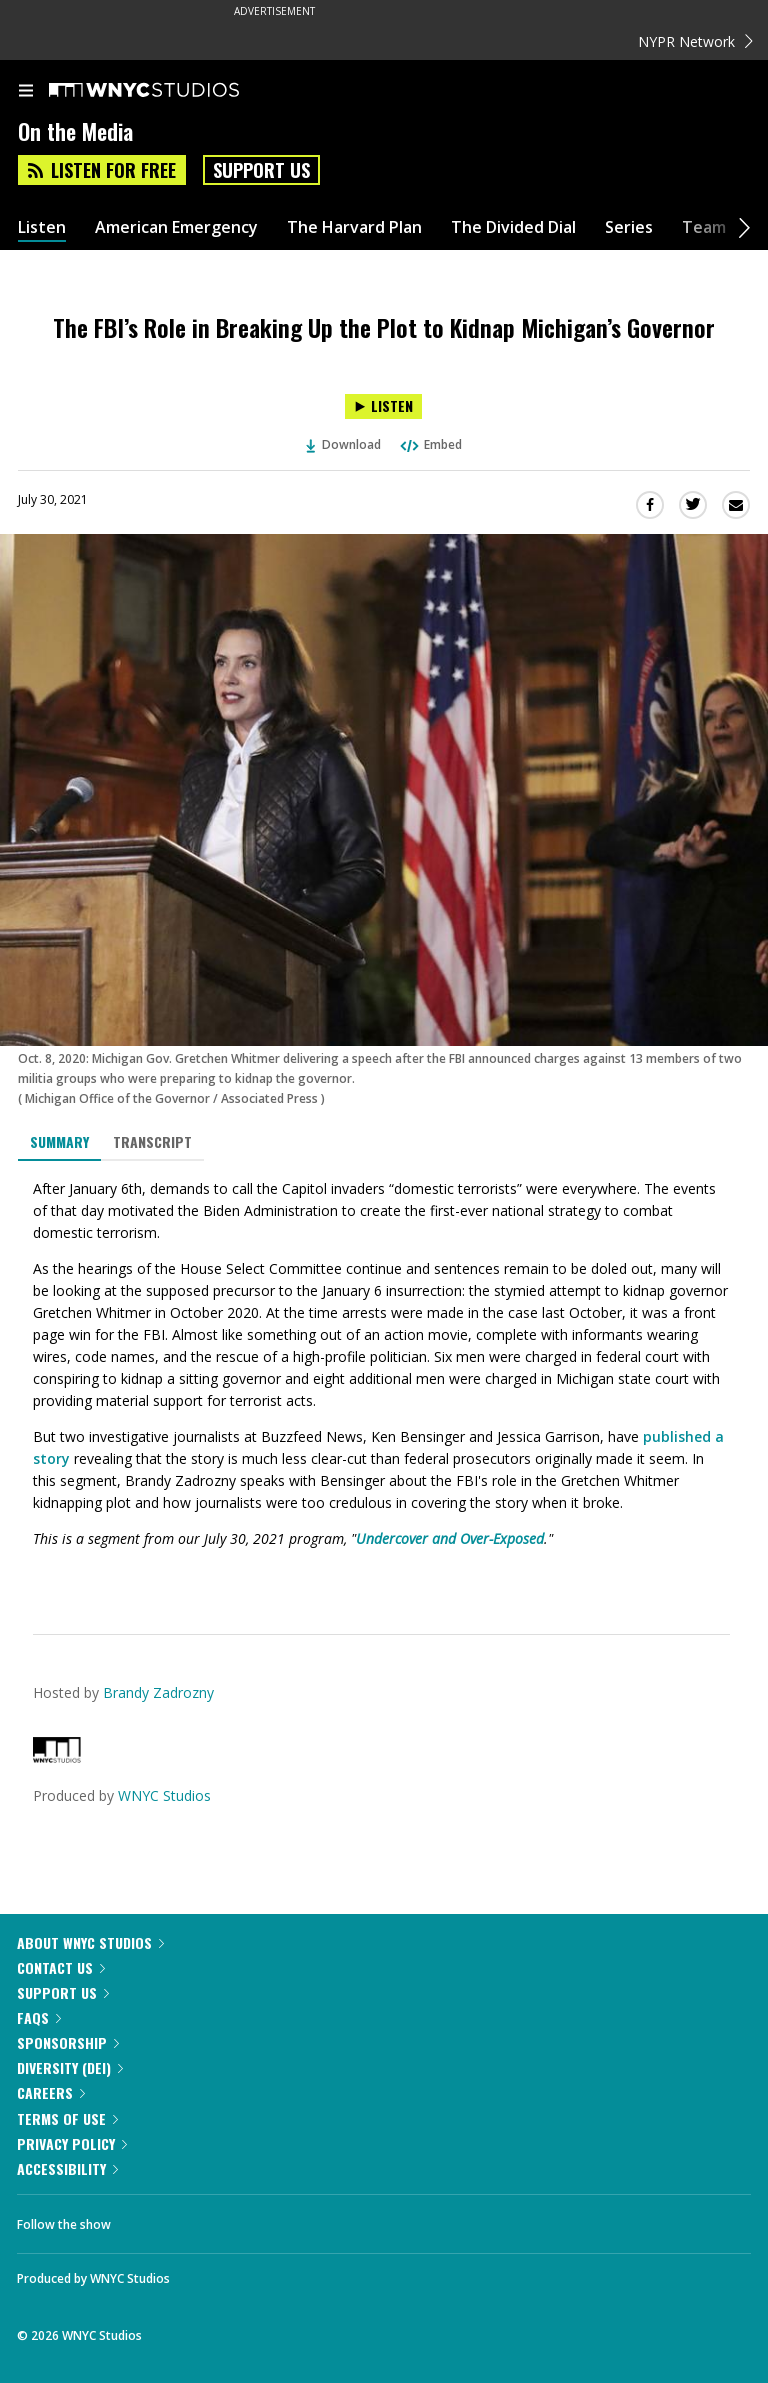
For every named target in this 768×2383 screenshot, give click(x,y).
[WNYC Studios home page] (169, 91)
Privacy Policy (72, 2143)
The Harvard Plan (354, 227)
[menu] (26, 92)
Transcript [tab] (152, 1141)
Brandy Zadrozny (158, 1692)
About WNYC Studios (90, 1942)
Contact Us (61, 1967)
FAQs (39, 2017)
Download (344, 444)
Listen (42, 227)
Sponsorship (68, 2042)
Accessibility (67, 2168)
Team (704, 227)
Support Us (261, 170)
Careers (51, 2092)
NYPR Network (695, 41)
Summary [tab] (59, 1141)
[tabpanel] (384, 1382)
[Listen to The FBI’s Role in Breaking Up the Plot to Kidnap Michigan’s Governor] (383, 406)
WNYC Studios (164, 1795)
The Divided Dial (513, 227)
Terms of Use (67, 2118)
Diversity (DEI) (70, 2067)
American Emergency (176, 227)
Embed (430, 444)
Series (629, 227)
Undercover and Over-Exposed (450, 1538)
